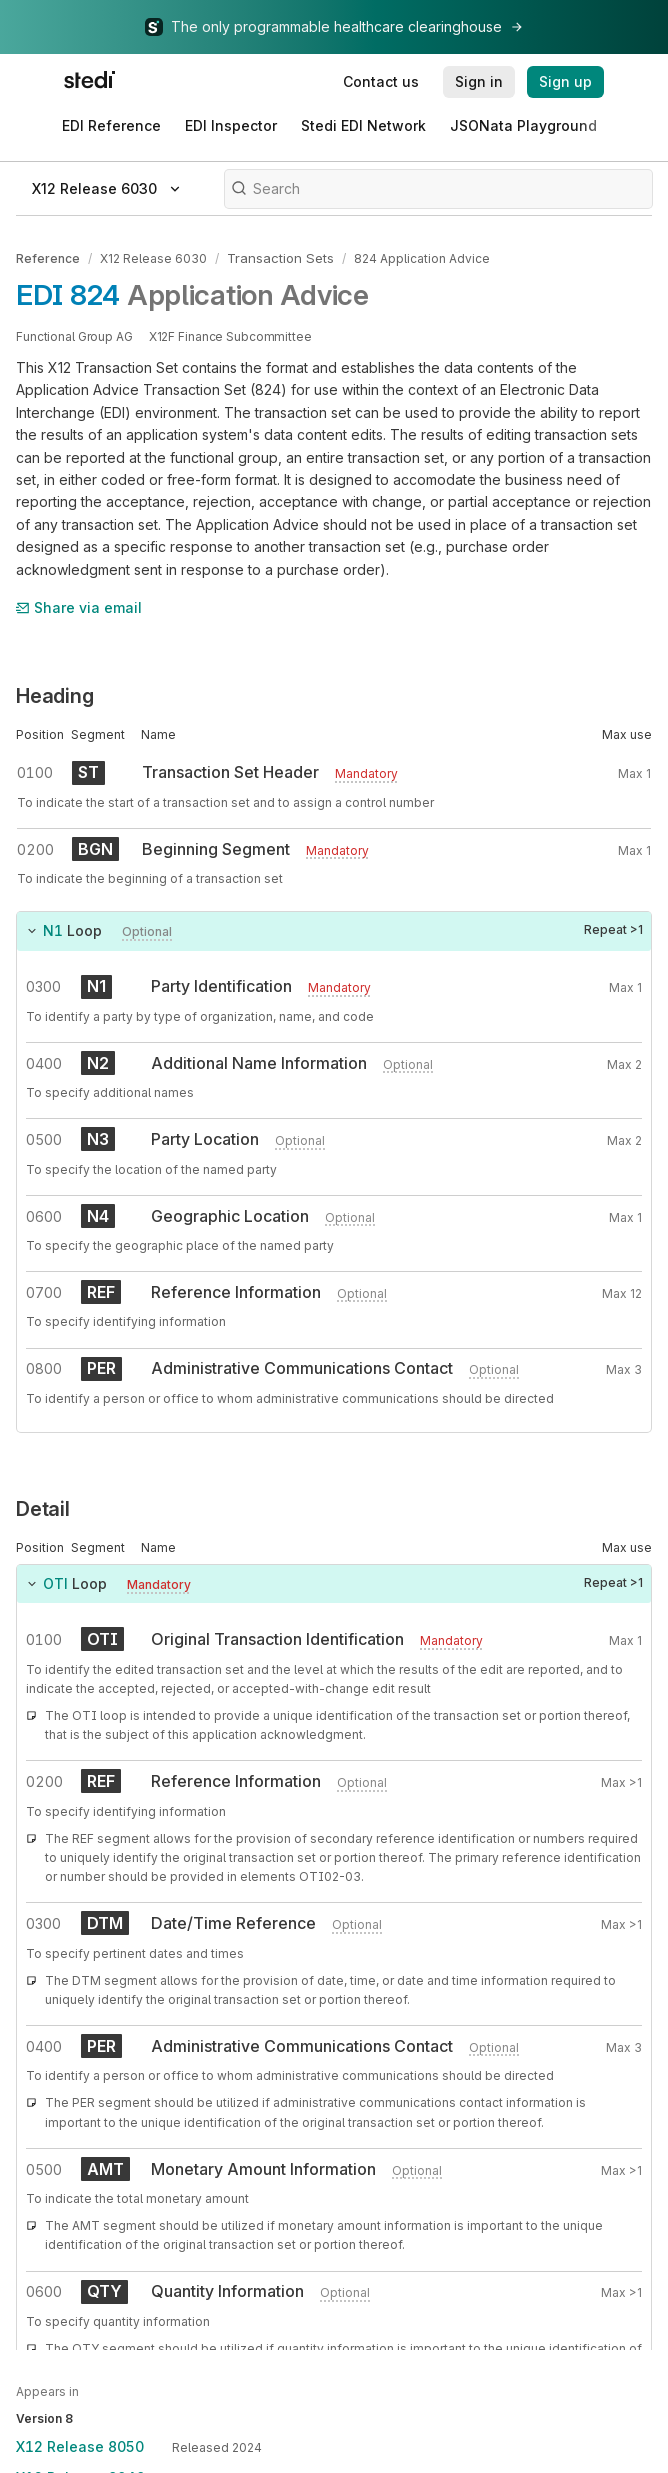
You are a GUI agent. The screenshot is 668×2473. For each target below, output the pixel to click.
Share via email (79, 605)
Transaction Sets (276, 257)
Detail (43, 1507)
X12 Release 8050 (80, 2446)
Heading (55, 694)
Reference (48, 257)
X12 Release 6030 (153, 257)
